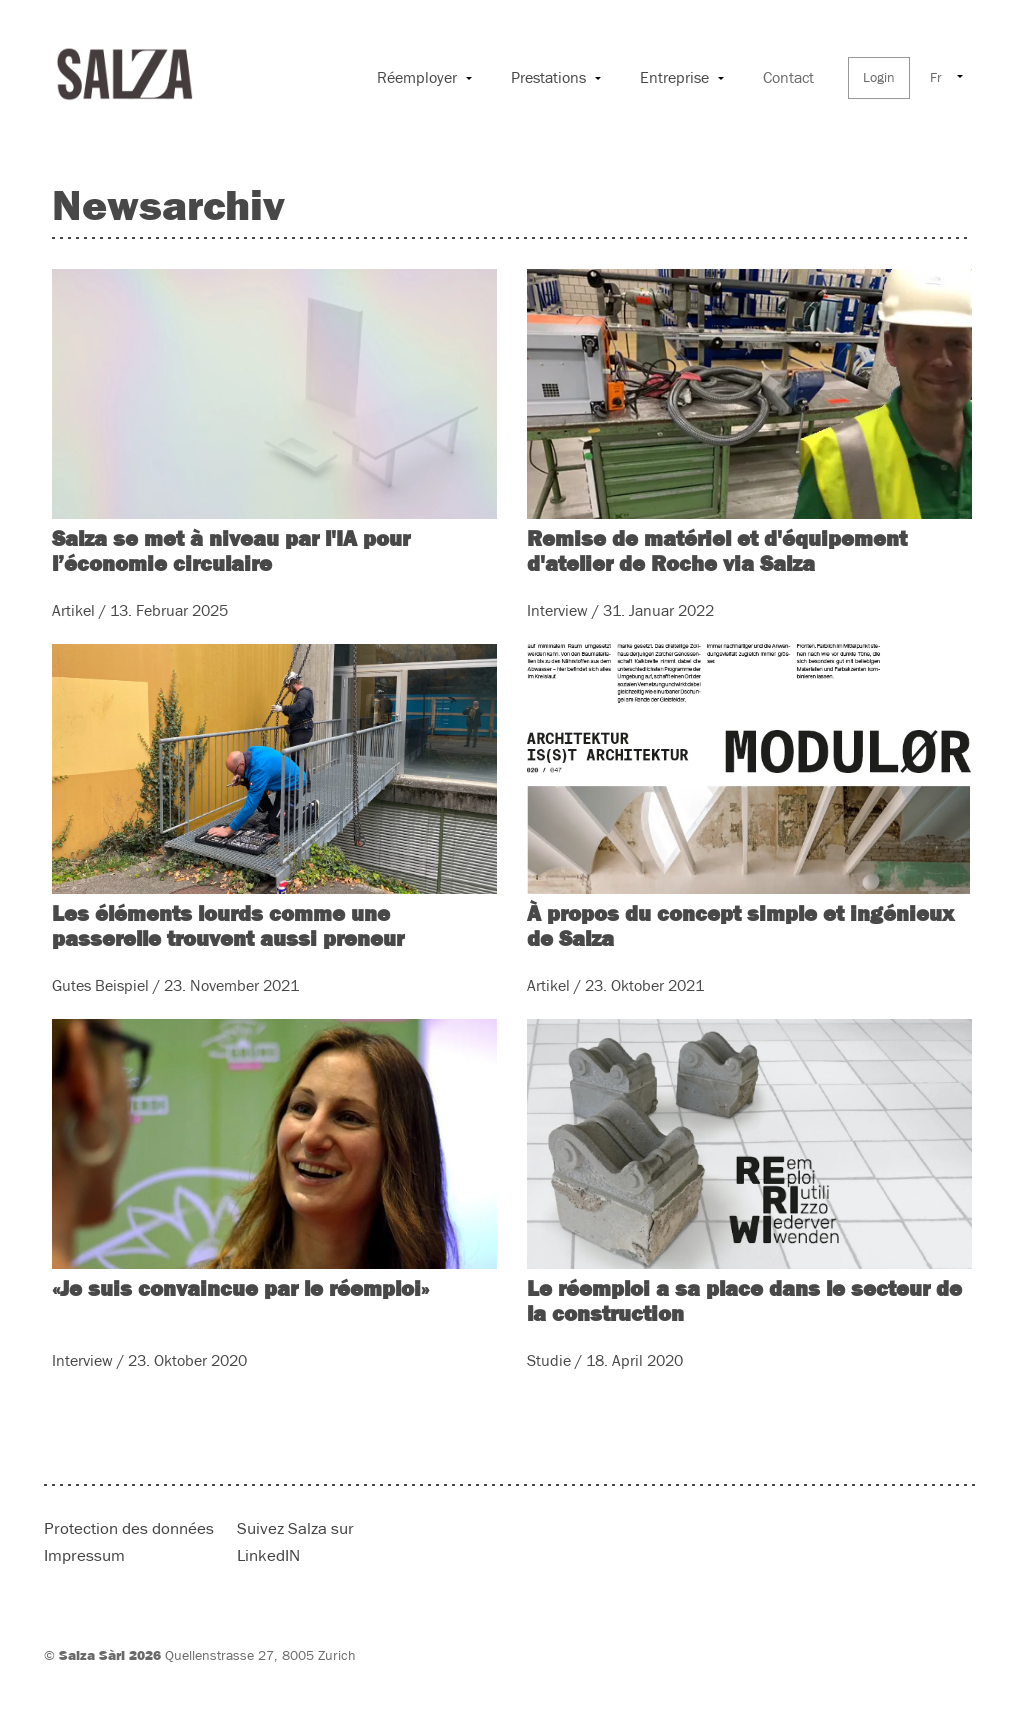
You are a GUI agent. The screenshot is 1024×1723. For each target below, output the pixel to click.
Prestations (548, 78)
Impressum (84, 1556)
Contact (788, 78)
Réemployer (417, 78)
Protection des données (129, 1529)
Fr (936, 78)
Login (879, 78)
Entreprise (674, 78)
